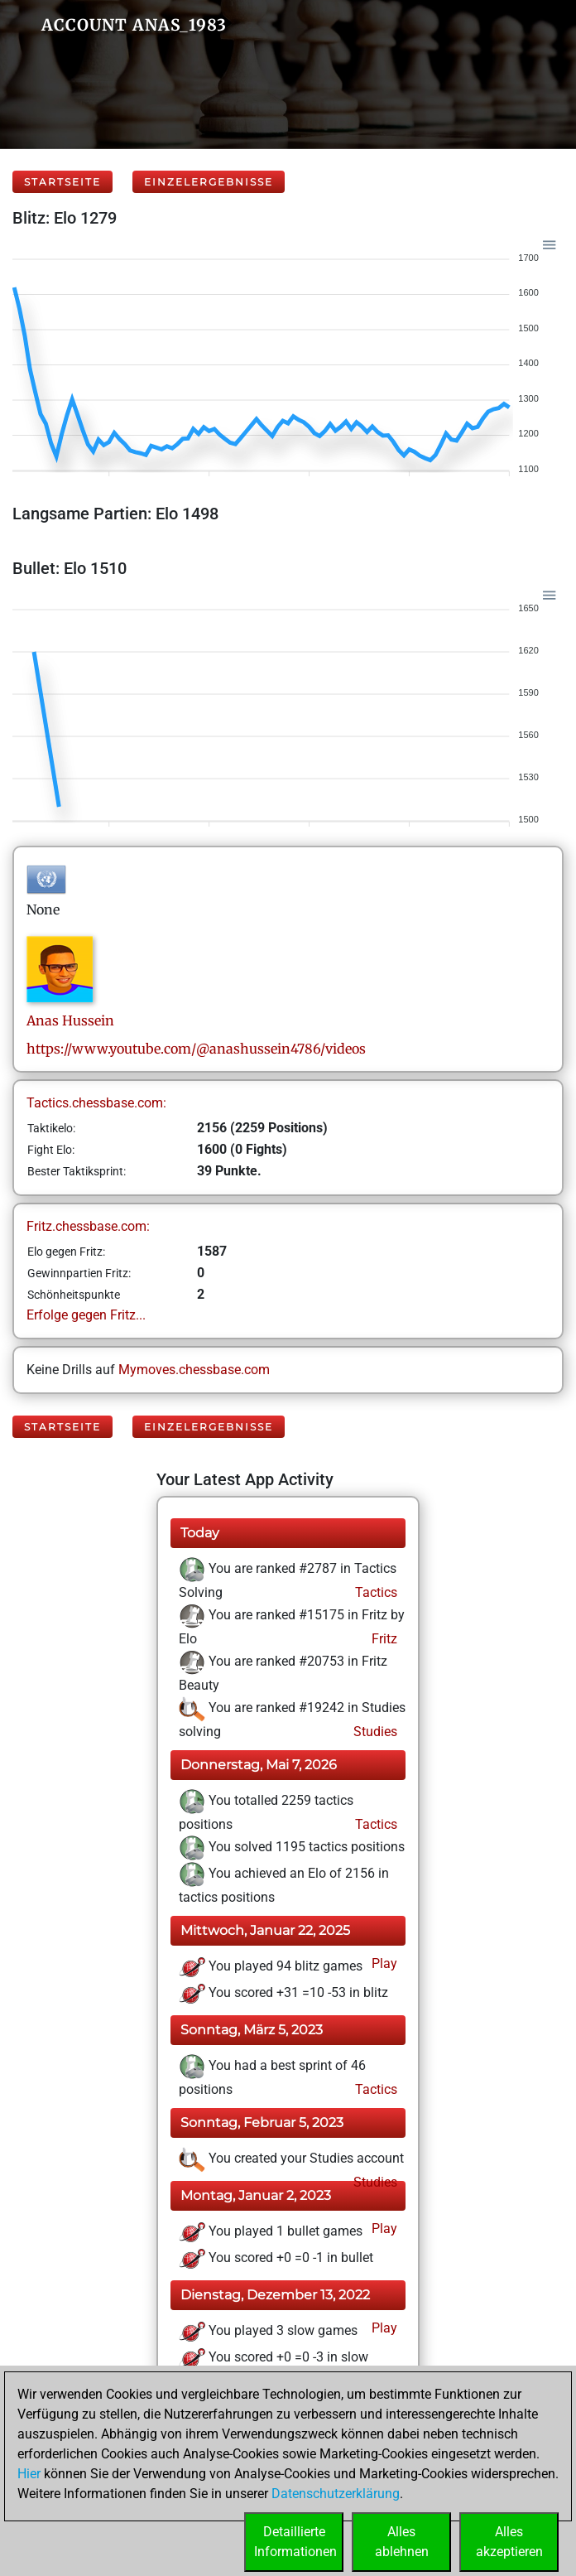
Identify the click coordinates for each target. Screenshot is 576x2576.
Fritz (382, 1639)
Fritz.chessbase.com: (88, 1226)
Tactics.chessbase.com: (96, 1103)
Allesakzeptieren (509, 2541)
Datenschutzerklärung (335, 2493)
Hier (29, 2474)
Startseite (62, 182)
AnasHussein (70, 1020)
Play (382, 1963)
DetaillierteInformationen (295, 2541)
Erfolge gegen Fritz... (86, 1315)
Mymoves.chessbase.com (194, 1369)
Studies (373, 1731)
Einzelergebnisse (208, 182)
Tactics (374, 1592)
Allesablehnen (402, 2541)
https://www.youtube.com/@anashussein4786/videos (196, 1048)
